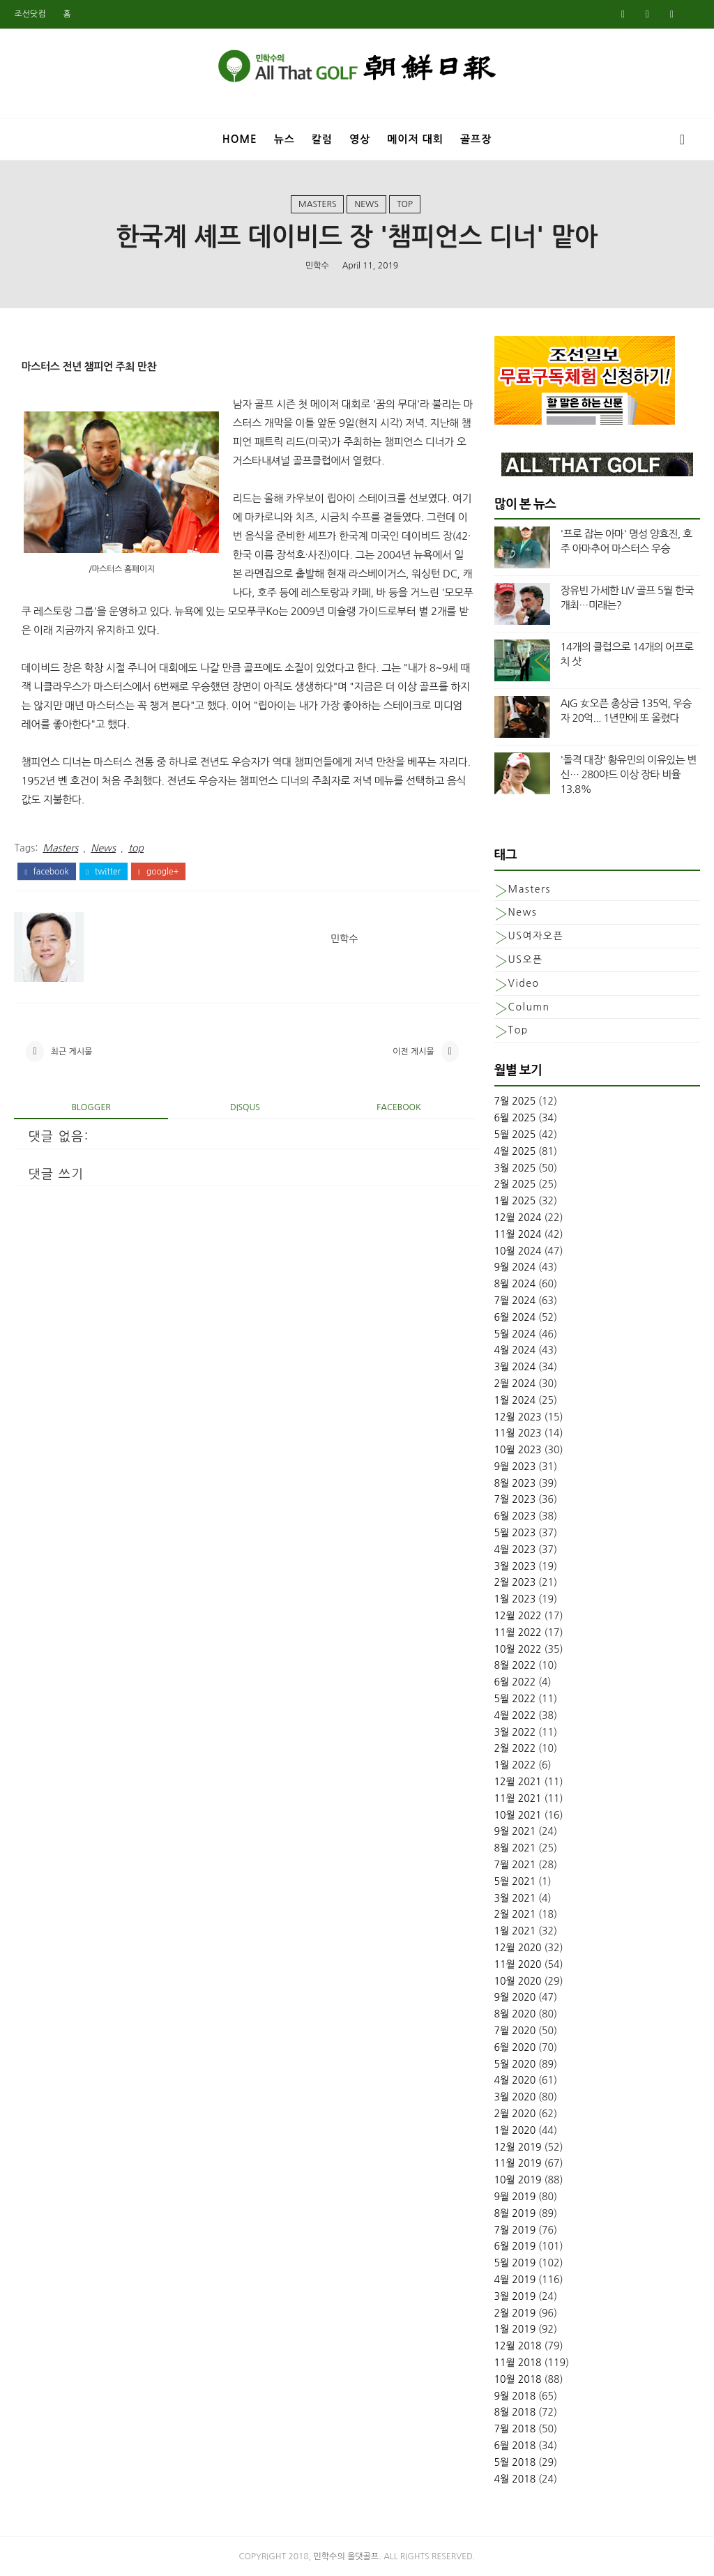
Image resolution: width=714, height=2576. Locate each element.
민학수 (317, 266)
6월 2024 (515, 1317)
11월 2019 (518, 2163)
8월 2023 (515, 1483)
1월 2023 (515, 1599)
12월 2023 (518, 1417)
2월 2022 (515, 1748)
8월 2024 (515, 1284)
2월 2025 (515, 1184)
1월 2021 (515, 1931)
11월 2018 (518, 2362)
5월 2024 (515, 1334)
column (529, 1007)
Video (524, 983)
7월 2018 (515, 2429)
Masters (317, 204)
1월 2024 (515, 1400)
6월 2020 (515, 2047)
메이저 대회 (415, 139)
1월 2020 (515, 2130)
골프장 (476, 139)
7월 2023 (515, 1499)
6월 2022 (515, 1682)
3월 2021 (515, 1898)
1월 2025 (515, 1201)
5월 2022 (515, 1699)
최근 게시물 (72, 1051)
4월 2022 (515, 1715)
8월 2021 (515, 1848)
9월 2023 (515, 1466)
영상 (359, 139)
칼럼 (322, 139)
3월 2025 (515, 1168)
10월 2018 (518, 2379)
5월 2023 (515, 1533)
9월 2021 (515, 1831)
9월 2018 (515, 2396)
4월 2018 (515, 2479)
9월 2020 (515, 1997)
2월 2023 (515, 1582)
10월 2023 (518, 1450)
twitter (103, 871)
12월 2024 (518, 1217)
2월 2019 (515, 2313)
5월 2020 (515, 2064)
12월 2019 (518, 2147)
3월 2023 (515, 1566)
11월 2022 (518, 1632)
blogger (91, 1107)
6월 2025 (515, 1118)
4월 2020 (515, 2080)
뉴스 (284, 139)
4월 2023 (515, 1549)
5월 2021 (515, 1881)
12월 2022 (518, 1616)
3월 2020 (515, 2097)
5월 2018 (515, 2462)
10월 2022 (518, 1649)
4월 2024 (515, 1350)
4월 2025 (515, 1151)
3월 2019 (515, 2296)
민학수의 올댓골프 (346, 2556)
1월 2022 (515, 1765)
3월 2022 (515, 1732)
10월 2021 (518, 1815)
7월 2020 (515, 2031)
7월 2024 (515, 1300)
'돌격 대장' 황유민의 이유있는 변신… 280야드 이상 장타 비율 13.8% (629, 774)
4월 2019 (515, 2280)
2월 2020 (515, 2114)
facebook (46, 871)
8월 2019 (515, 2213)
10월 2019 (518, 2180)
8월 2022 (515, 1665)
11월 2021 (518, 1798)
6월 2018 (515, 2445)
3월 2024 (515, 1367)
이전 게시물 (413, 1051)
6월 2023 (515, 1516)
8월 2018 (515, 2412)
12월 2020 (518, 1948)
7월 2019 (515, 2230)
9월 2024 (515, 1267)
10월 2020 (518, 1981)
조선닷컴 (29, 14)
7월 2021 (515, 1865)
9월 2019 (515, 2197)
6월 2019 (515, 2246)
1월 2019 (515, 2329)
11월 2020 (518, 1964)
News (366, 204)
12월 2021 (518, 1782)
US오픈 (525, 959)
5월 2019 (515, 2263)
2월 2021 (515, 1914)
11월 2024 (518, 1234)
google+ (158, 871)
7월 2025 (515, 1101)
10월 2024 (518, 1251)
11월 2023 (518, 1433)
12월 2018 (518, 2346)
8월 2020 (515, 2014)
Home (239, 139)
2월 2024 (515, 1383)
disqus (245, 1107)
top (405, 204)
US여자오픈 (535, 936)
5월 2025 (515, 1134)
